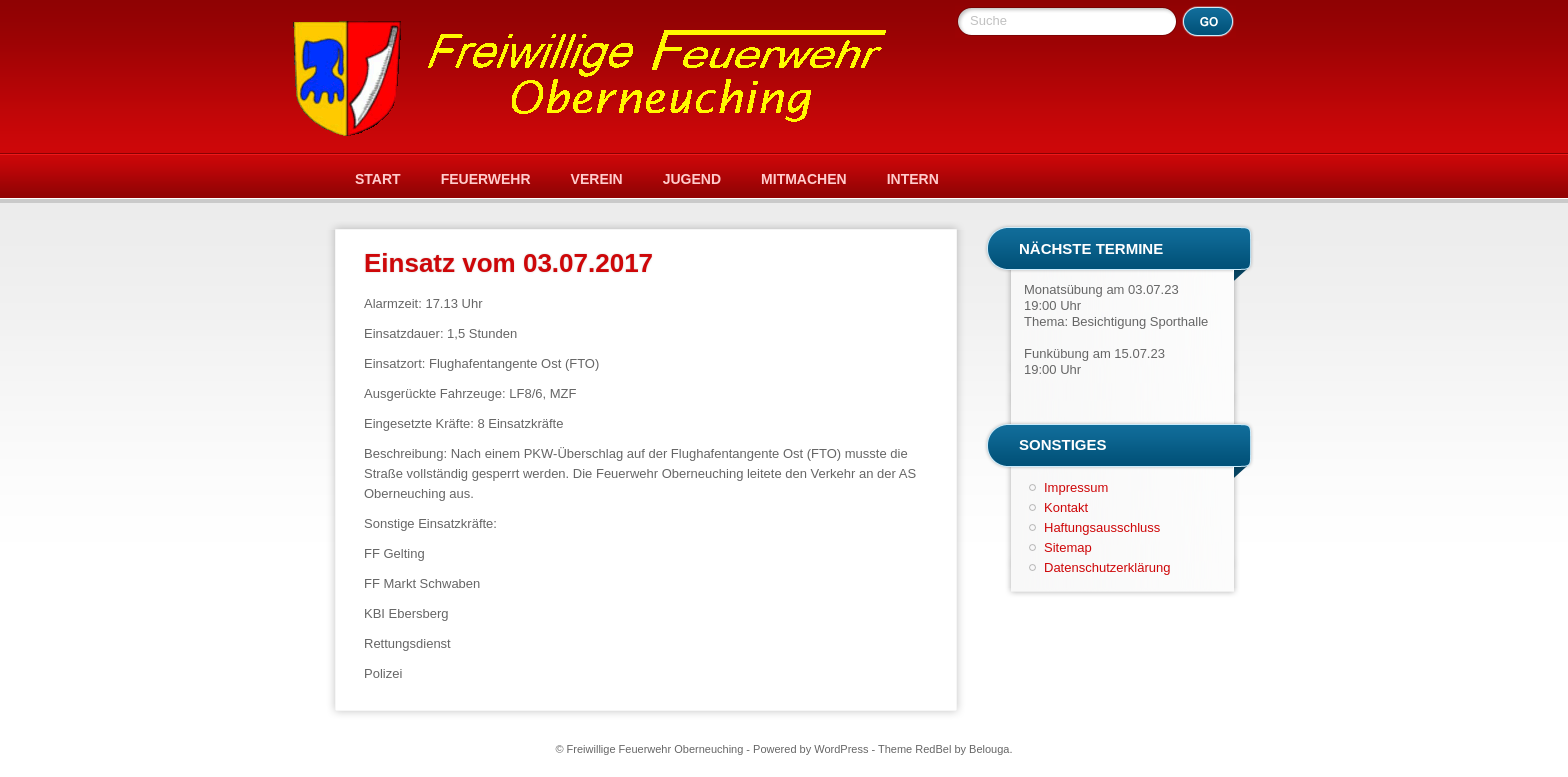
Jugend (692, 179)
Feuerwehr (486, 179)
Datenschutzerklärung (1107, 567)
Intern (913, 179)
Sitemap (1068, 547)
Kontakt (1066, 507)
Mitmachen (804, 179)
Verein (597, 179)
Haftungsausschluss (1102, 527)
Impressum (1076, 487)
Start (378, 179)
